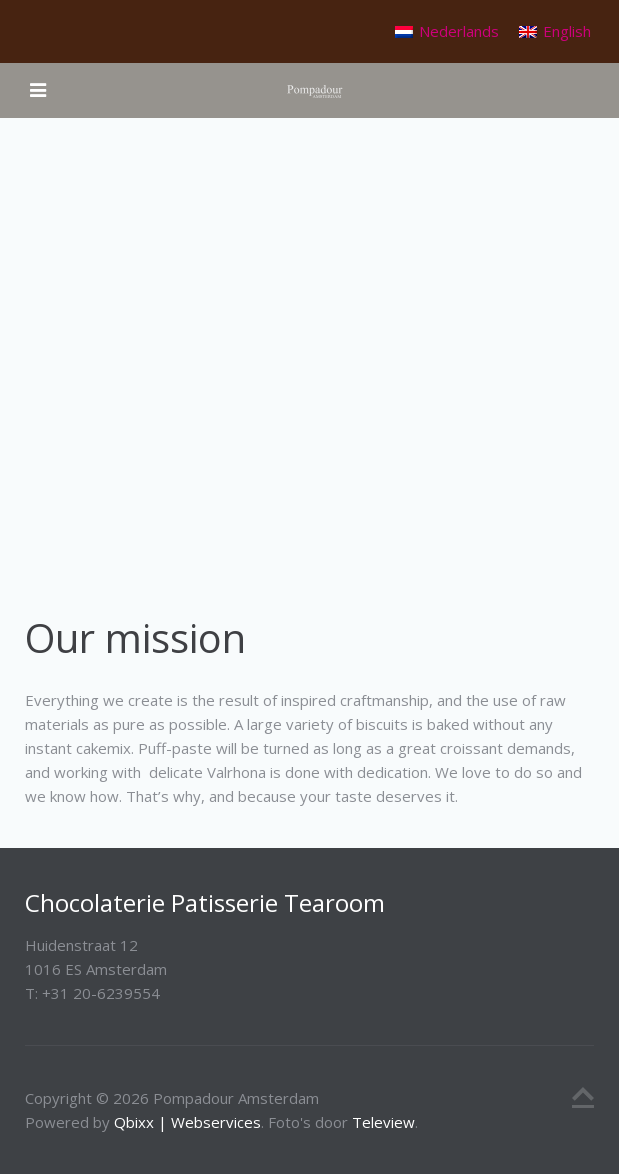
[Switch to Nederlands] (447, 31)
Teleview (383, 1122)
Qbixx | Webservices (187, 1122)
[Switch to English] (555, 31)
